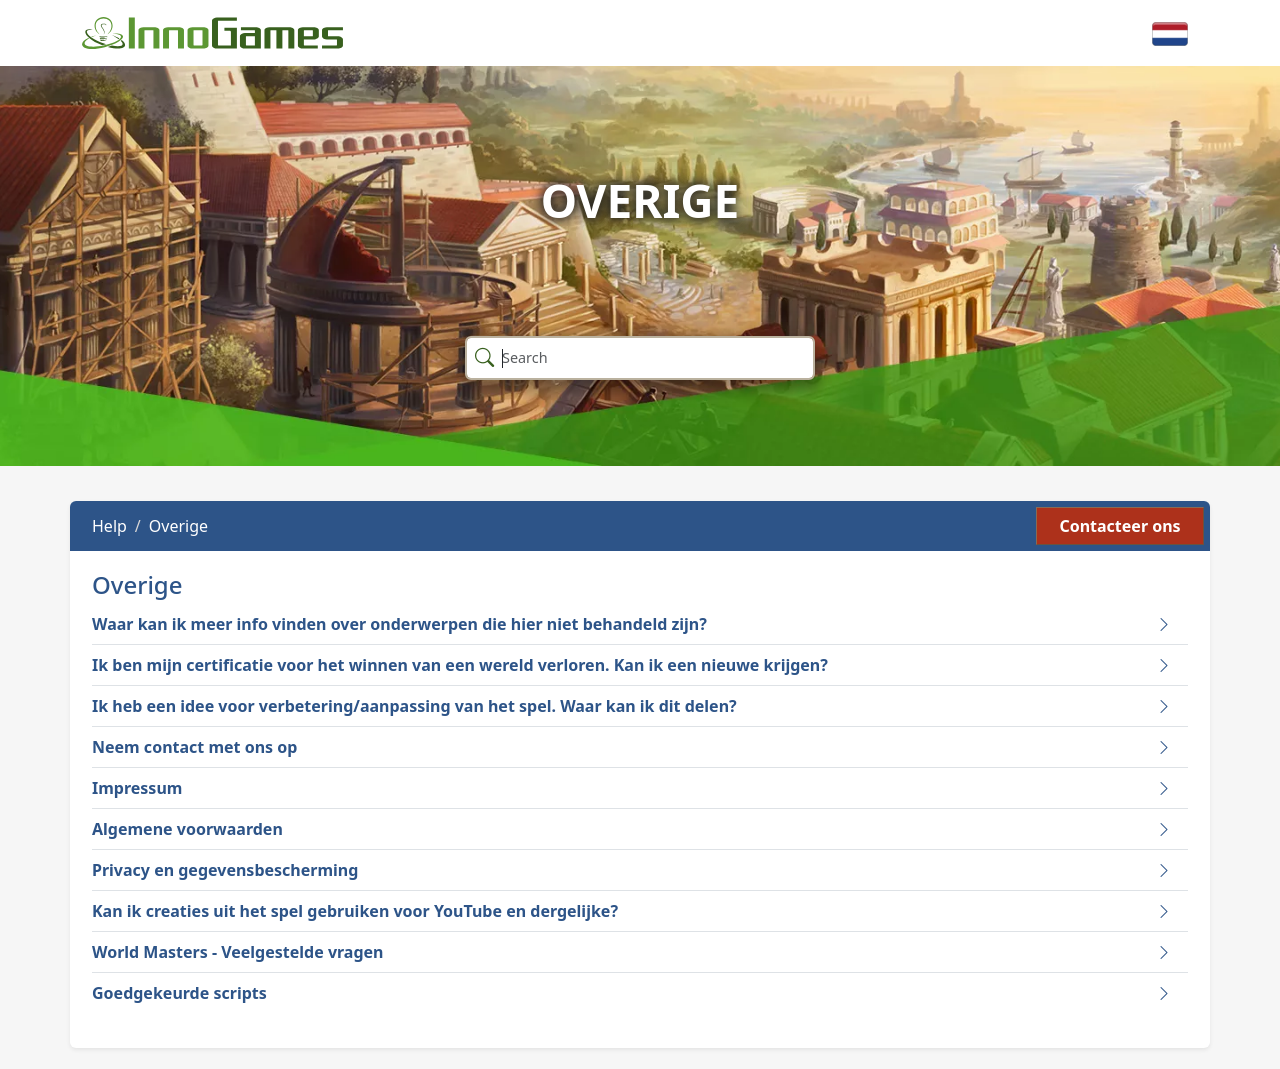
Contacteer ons (1119, 526)
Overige (178, 526)
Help (109, 526)
